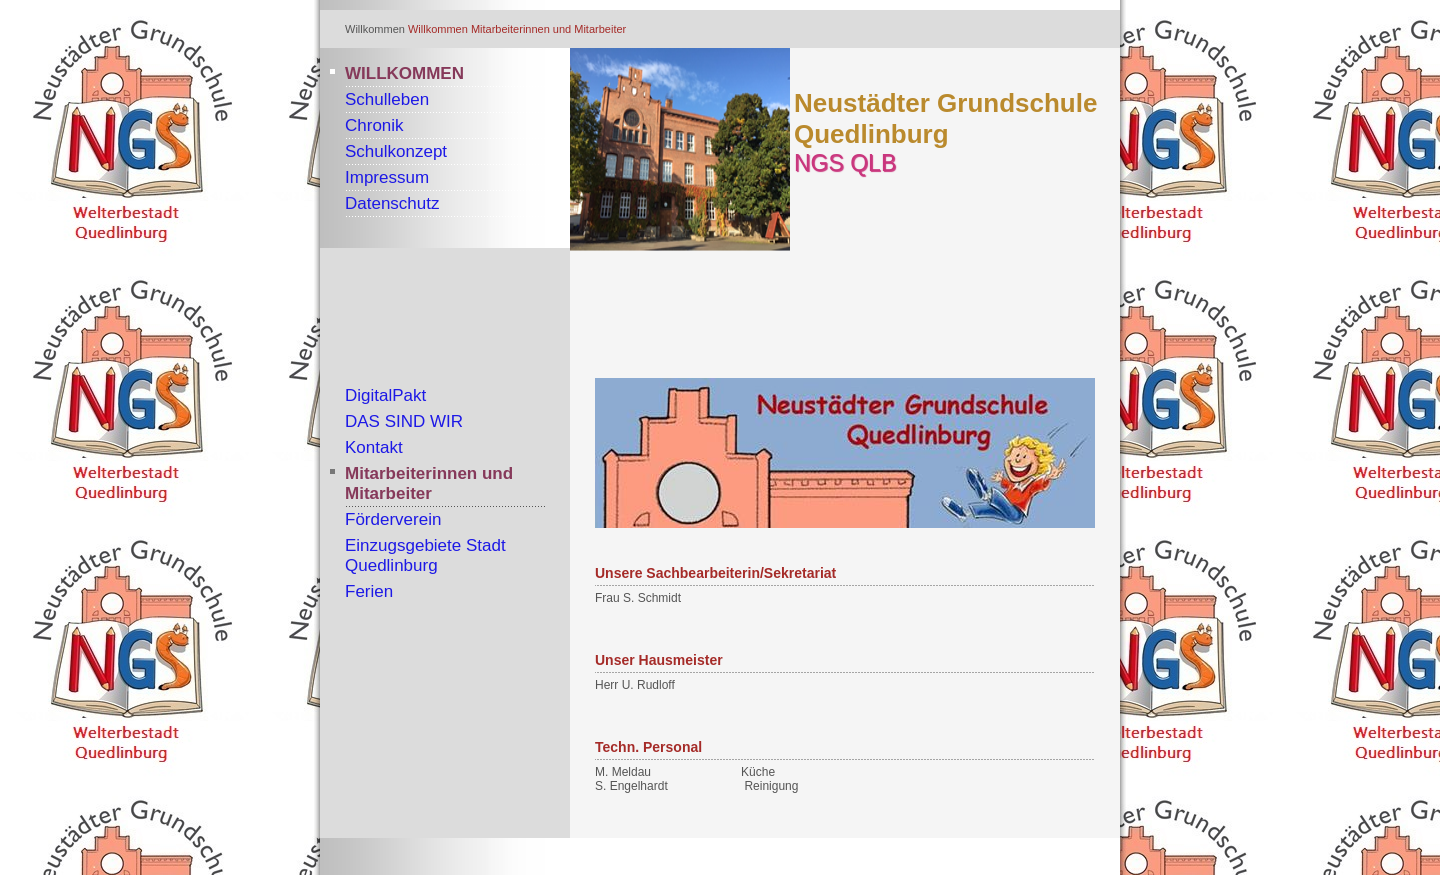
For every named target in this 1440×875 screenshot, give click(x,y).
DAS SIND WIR (404, 421)
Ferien (369, 591)
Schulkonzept (396, 151)
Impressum (387, 177)
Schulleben (387, 99)
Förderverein (393, 519)
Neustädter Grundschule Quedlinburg (945, 118)
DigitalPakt (385, 395)
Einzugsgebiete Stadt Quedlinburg (425, 555)
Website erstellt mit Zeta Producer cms (1009, 856)
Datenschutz (392, 203)
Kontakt (374, 447)
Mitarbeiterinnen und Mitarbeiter (548, 29)
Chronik (374, 125)
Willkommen (438, 29)
